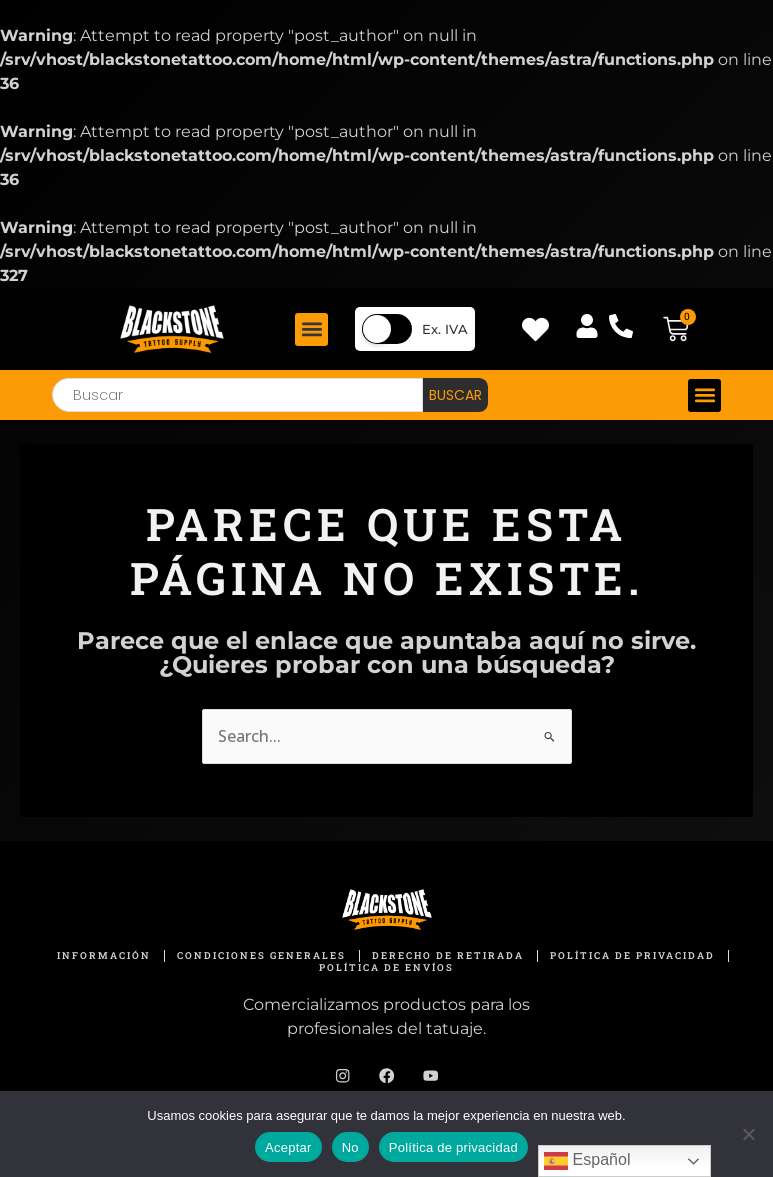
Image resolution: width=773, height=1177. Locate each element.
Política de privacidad (453, 1147)
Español (587, 1161)
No (350, 1147)
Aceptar (288, 1147)
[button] (311, 329)
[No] (748, 1134)
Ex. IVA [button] (445, 329)
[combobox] (237, 396)
